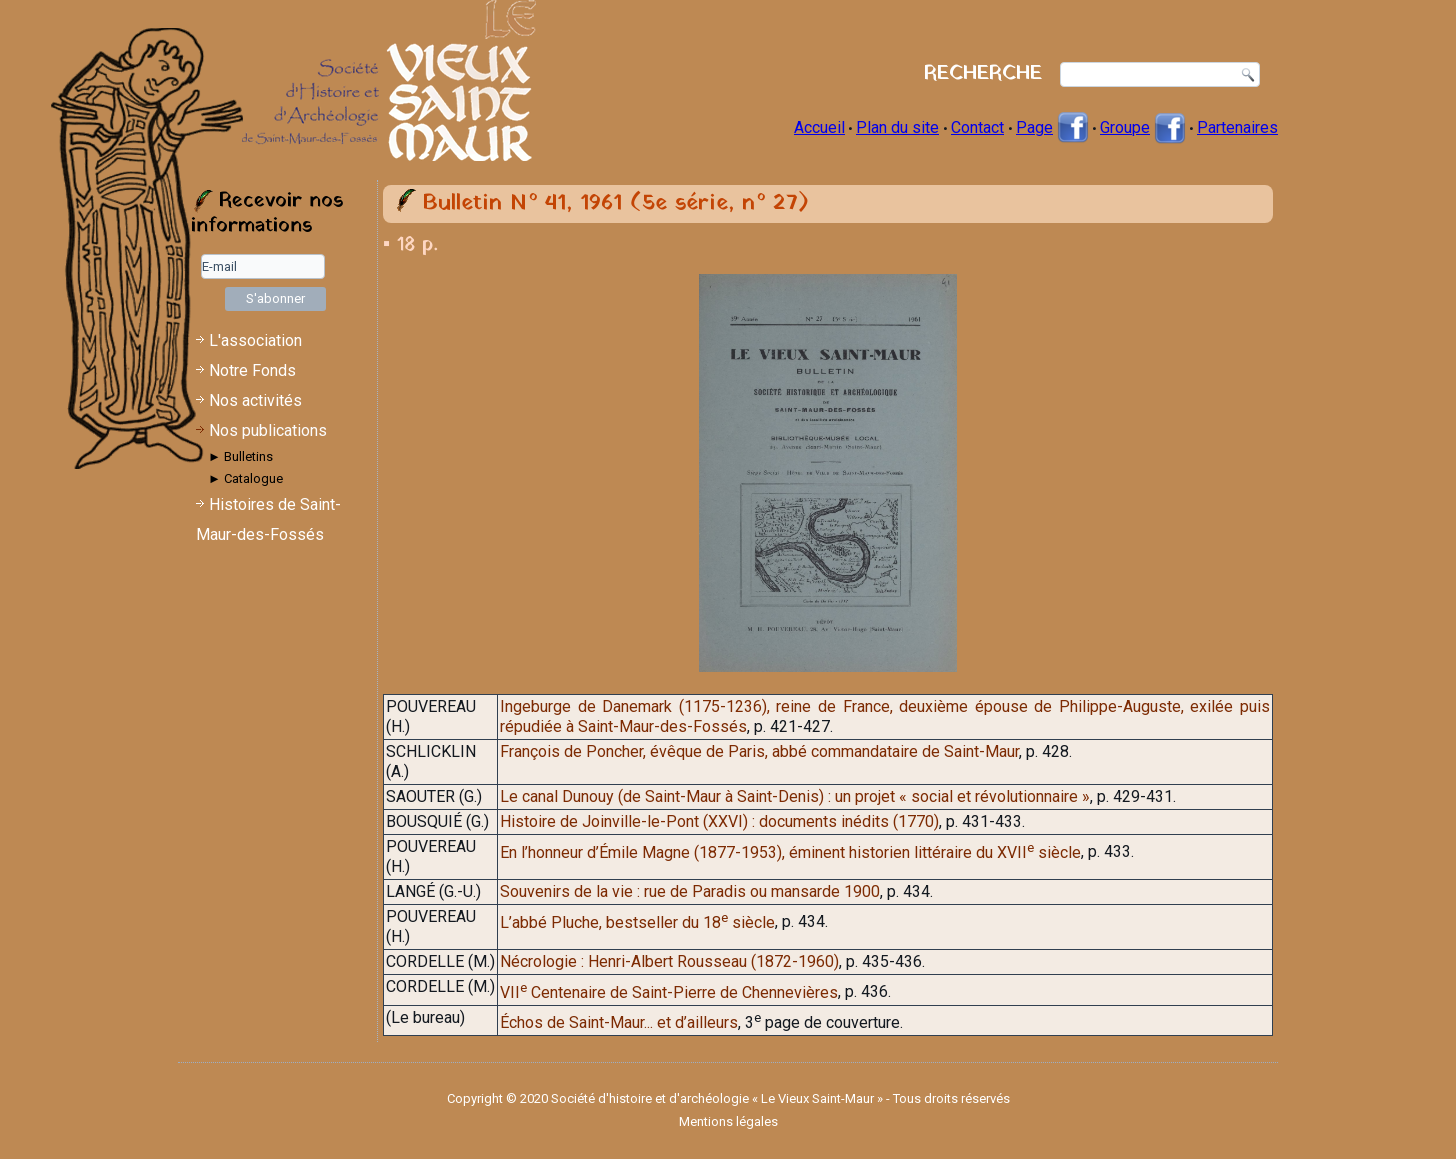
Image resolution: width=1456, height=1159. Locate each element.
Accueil (819, 127)
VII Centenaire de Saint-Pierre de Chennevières (669, 992)
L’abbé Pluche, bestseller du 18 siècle (637, 922)
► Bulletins (240, 456)
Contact (977, 127)
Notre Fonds (252, 370)
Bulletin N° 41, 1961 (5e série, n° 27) (615, 203)
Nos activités (255, 400)
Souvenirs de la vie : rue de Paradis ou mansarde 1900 (690, 891)
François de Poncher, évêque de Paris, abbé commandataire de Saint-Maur (759, 751)
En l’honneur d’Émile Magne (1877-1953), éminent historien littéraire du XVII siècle (790, 852)
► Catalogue (245, 478)
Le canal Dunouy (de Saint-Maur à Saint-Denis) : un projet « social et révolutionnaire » (795, 796)
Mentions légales (728, 1121)
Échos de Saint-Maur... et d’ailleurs (619, 1022)
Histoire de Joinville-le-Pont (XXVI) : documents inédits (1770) (719, 821)
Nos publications (268, 430)
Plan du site (897, 127)
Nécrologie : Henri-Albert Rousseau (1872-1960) (669, 961)
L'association (255, 340)
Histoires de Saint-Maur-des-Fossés (268, 519)
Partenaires (1237, 127)
